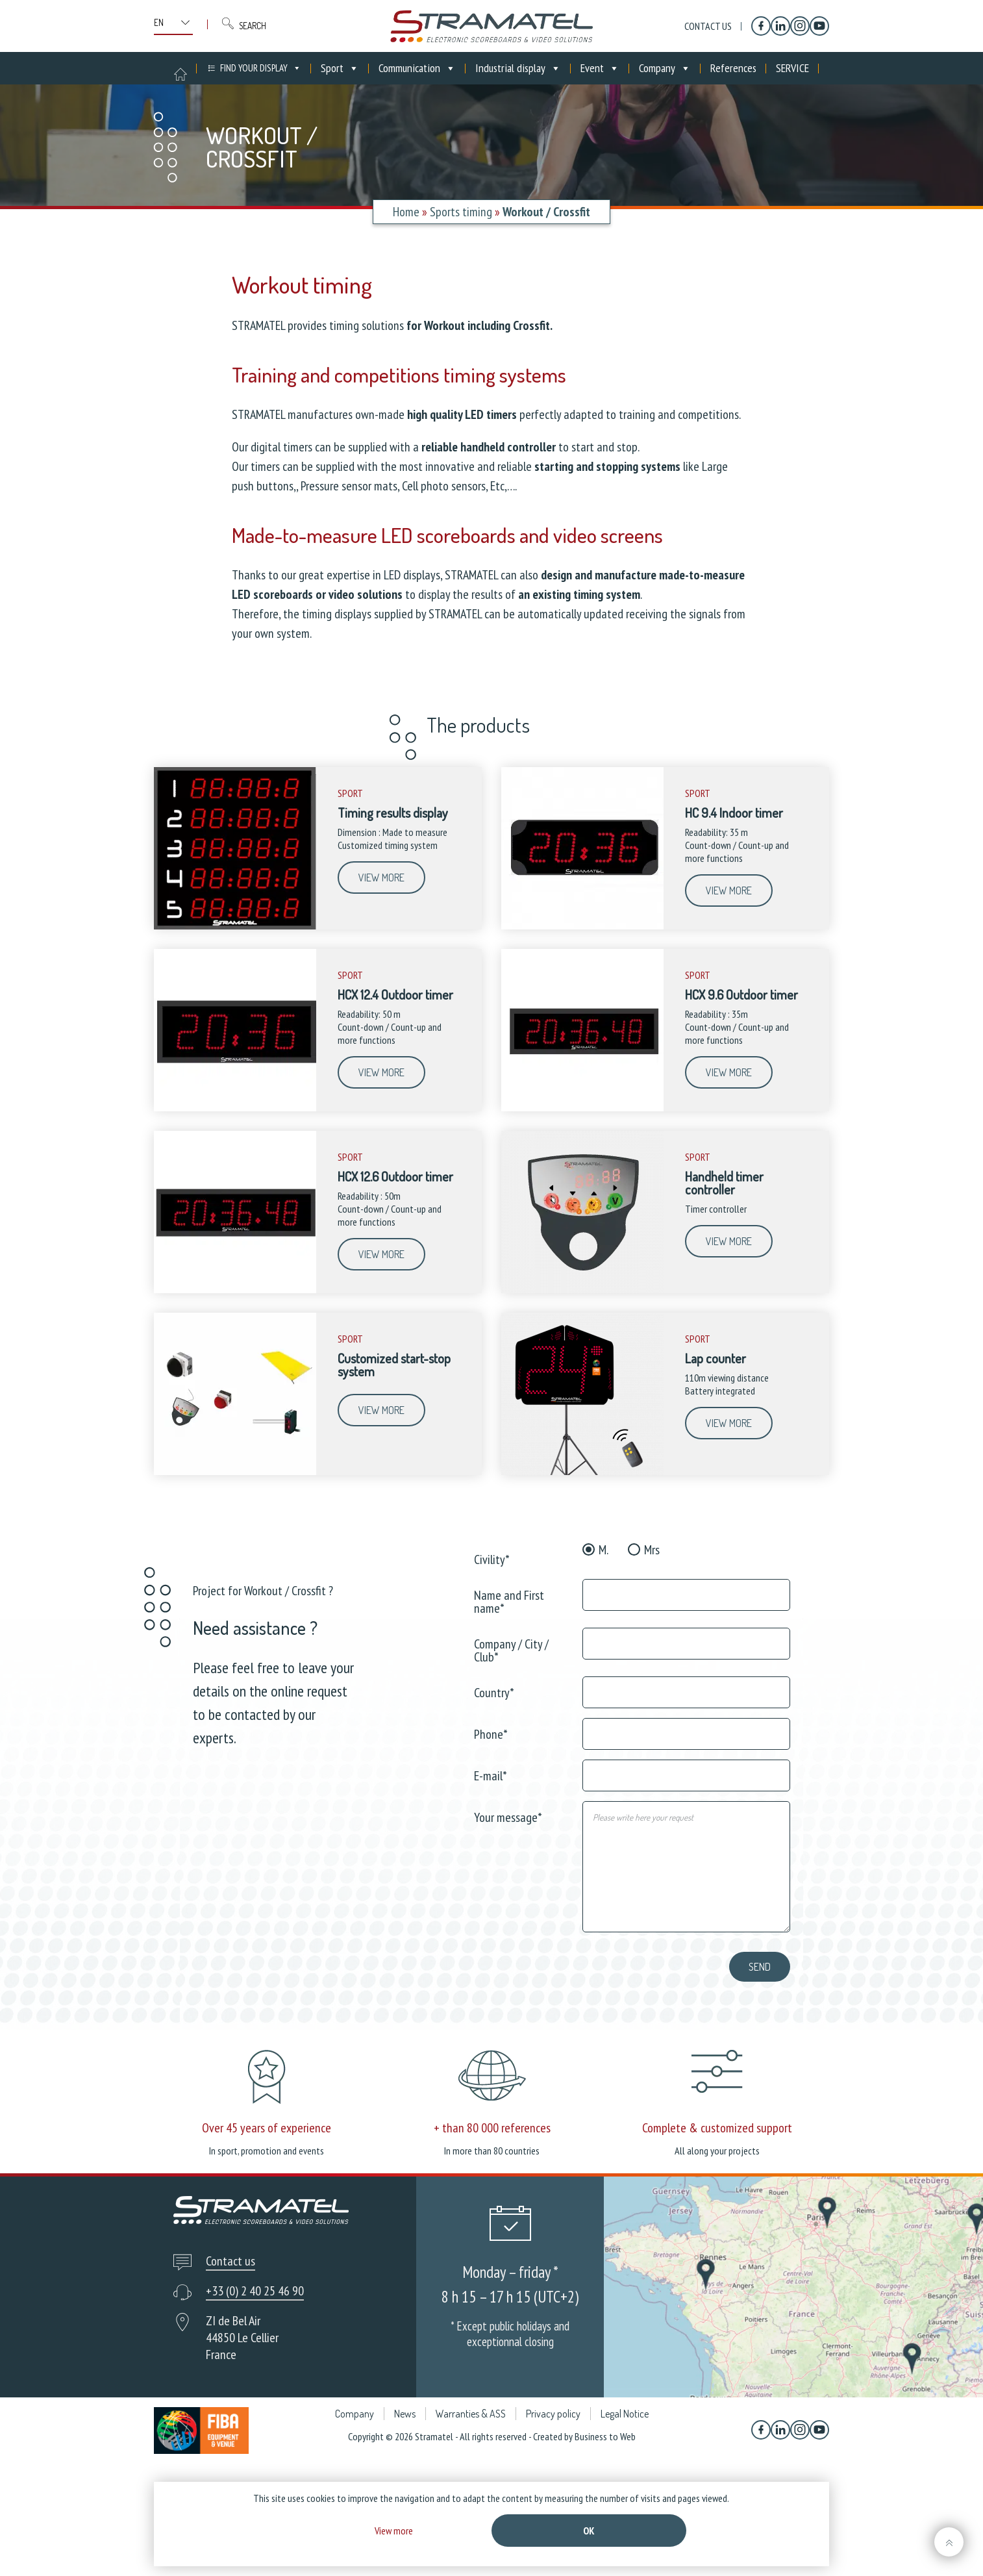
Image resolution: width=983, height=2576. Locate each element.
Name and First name (509, 1601)
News (405, 2479)
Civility (492, 1558)
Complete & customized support (717, 2194)
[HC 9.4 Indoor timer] (582, 926)
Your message (508, 1816)
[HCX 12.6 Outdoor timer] (235, 1290)
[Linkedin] (780, 26)
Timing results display (393, 812)
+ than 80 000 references (492, 2127)
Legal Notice (625, 2479)
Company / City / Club (511, 1649)
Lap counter (715, 1358)
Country (494, 1691)
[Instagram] (800, 26)
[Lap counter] (582, 1472)
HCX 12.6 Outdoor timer (395, 1176)
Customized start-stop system (394, 1365)
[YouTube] (819, 26)
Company (665, 68)
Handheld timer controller (724, 1183)
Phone (491, 1733)
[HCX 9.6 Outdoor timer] (582, 1108)
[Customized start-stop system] (235, 1472)
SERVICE (792, 67)
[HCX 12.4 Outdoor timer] (235, 1108)
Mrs (652, 1549)
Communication (417, 68)
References (733, 67)
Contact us (708, 25)
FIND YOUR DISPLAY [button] (260, 68)
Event (599, 68)
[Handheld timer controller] (582, 1290)
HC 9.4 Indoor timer (734, 812)
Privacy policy (553, 2479)
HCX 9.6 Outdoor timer (741, 994)
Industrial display (518, 68)
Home (406, 211)
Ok (589, 2530)
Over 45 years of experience (266, 2127)
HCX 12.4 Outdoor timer (395, 994)
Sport (340, 68)
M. (603, 1549)
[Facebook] (761, 26)
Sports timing (461, 211)
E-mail (490, 1774)
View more (381, 877)
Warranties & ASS (471, 2479)
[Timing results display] (235, 926)
